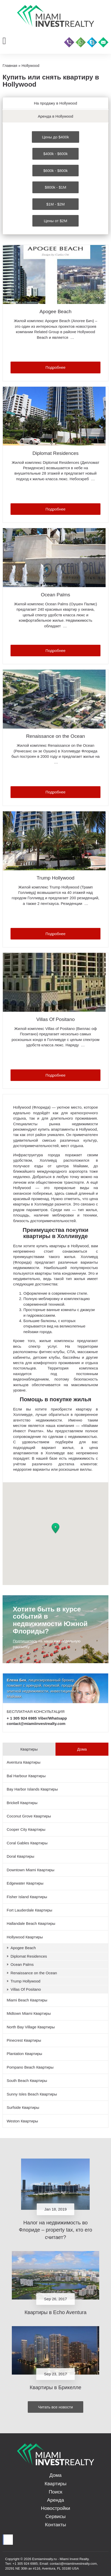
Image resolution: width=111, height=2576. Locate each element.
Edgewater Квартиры (25, 1883)
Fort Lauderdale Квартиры (29, 1910)
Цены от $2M (55, 221)
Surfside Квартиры (23, 2107)
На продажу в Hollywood (55, 103)
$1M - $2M (55, 204)
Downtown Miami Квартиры (30, 1870)
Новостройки (55, 2508)
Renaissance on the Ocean (34, 1973)
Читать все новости (55, 2407)
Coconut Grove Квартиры (29, 1816)
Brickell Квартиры (22, 1803)
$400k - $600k (55, 153)
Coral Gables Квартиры (27, 1843)
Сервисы (55, 2516)
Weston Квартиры (22, 2121)
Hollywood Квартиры (25, 1937)
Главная (10, 65)
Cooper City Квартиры (26, 1829)
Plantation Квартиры (24, 2053)
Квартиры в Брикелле (55, 2387)
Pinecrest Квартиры (24, 2040)
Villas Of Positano (26, 1989)
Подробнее (55, 367)
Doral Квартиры (20, 1856)
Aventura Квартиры (23, 1762)
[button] (55, 1528)
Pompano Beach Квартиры (30, 2067)
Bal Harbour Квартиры (26, 1776)
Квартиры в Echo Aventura (55, 2312)
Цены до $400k (55, 137)
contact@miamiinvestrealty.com (36, 1723)
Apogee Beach (23, 1948)
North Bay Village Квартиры (31, 2027)
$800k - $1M (55, 187)
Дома (82, 1749)
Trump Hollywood (25, 1981)
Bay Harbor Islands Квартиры (32, 1789)
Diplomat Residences (29, 1956)
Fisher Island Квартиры (27, 1897)
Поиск (55, 2492)
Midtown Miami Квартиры (29, 2013)
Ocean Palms (22, 1964)
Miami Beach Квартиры (27, 2000)
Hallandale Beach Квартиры (31, 1923)
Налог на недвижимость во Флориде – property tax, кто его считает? (55, 2230)
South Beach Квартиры (27, 2080)
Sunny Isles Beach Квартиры (32, 2094)
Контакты (55, 2524)
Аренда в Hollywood (55, 116)
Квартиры (29, 1749)
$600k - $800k (55, 170)
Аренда (55, 2500)
